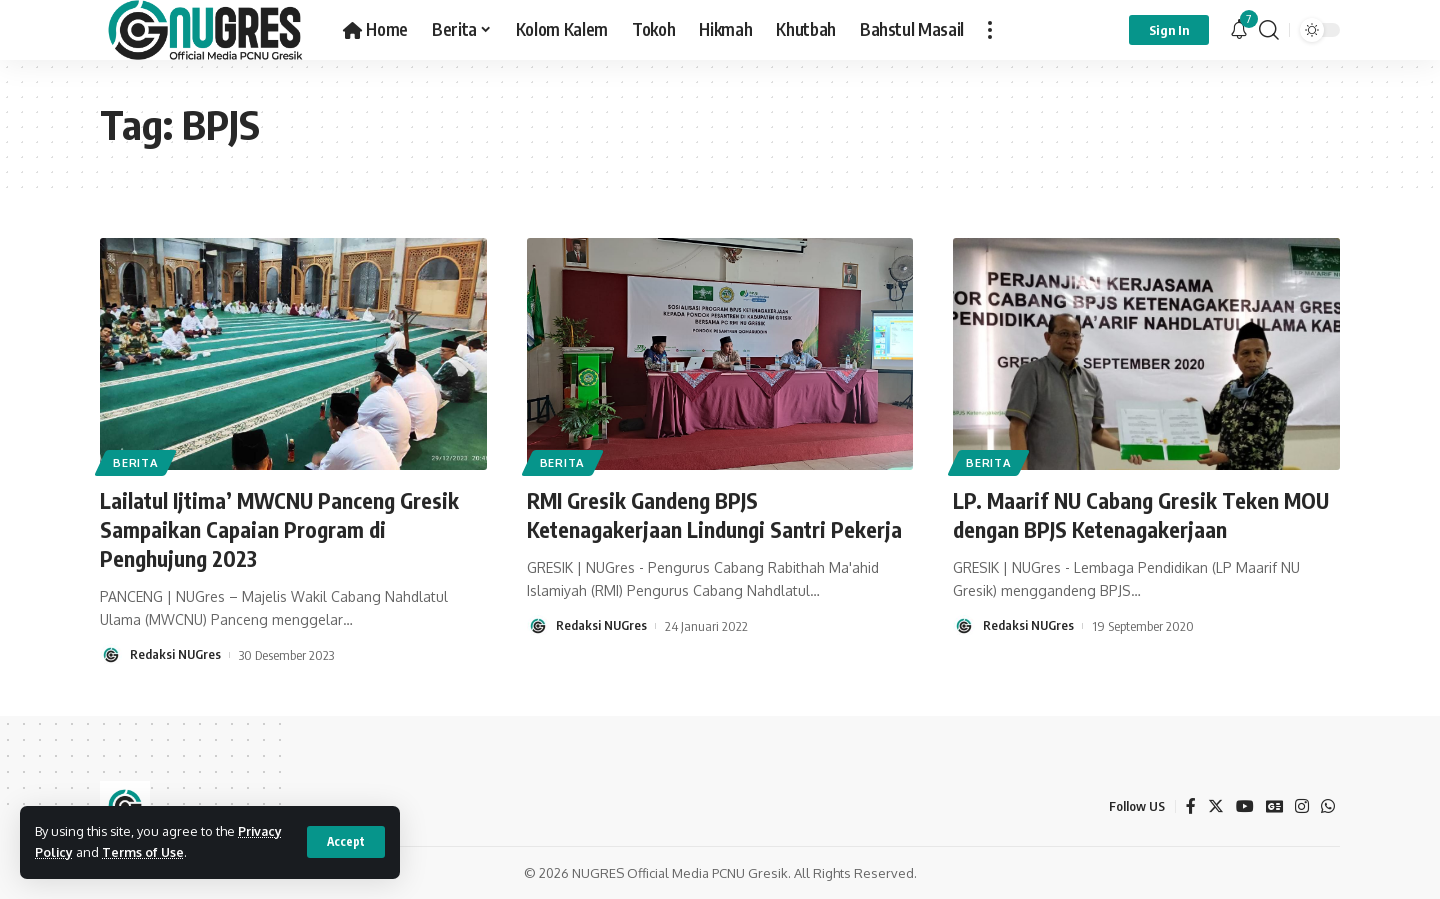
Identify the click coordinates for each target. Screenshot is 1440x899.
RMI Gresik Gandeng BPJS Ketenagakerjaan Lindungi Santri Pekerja (717, 514)
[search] (1269, 30)
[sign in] (1169, 30)
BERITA (136, 461)
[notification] (1239, 30)
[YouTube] (1244, 805)
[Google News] (1274, 805)
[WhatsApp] (1328, 805)
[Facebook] (1190, 805)
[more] (990, 30)
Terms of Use (144, 852)
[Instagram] (1302, 805)
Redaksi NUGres (176, 654)
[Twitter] (1215, 805)
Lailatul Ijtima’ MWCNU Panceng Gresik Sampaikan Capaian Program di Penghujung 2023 (283, 528)
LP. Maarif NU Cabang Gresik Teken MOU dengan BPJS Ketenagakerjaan (1144, 514)
